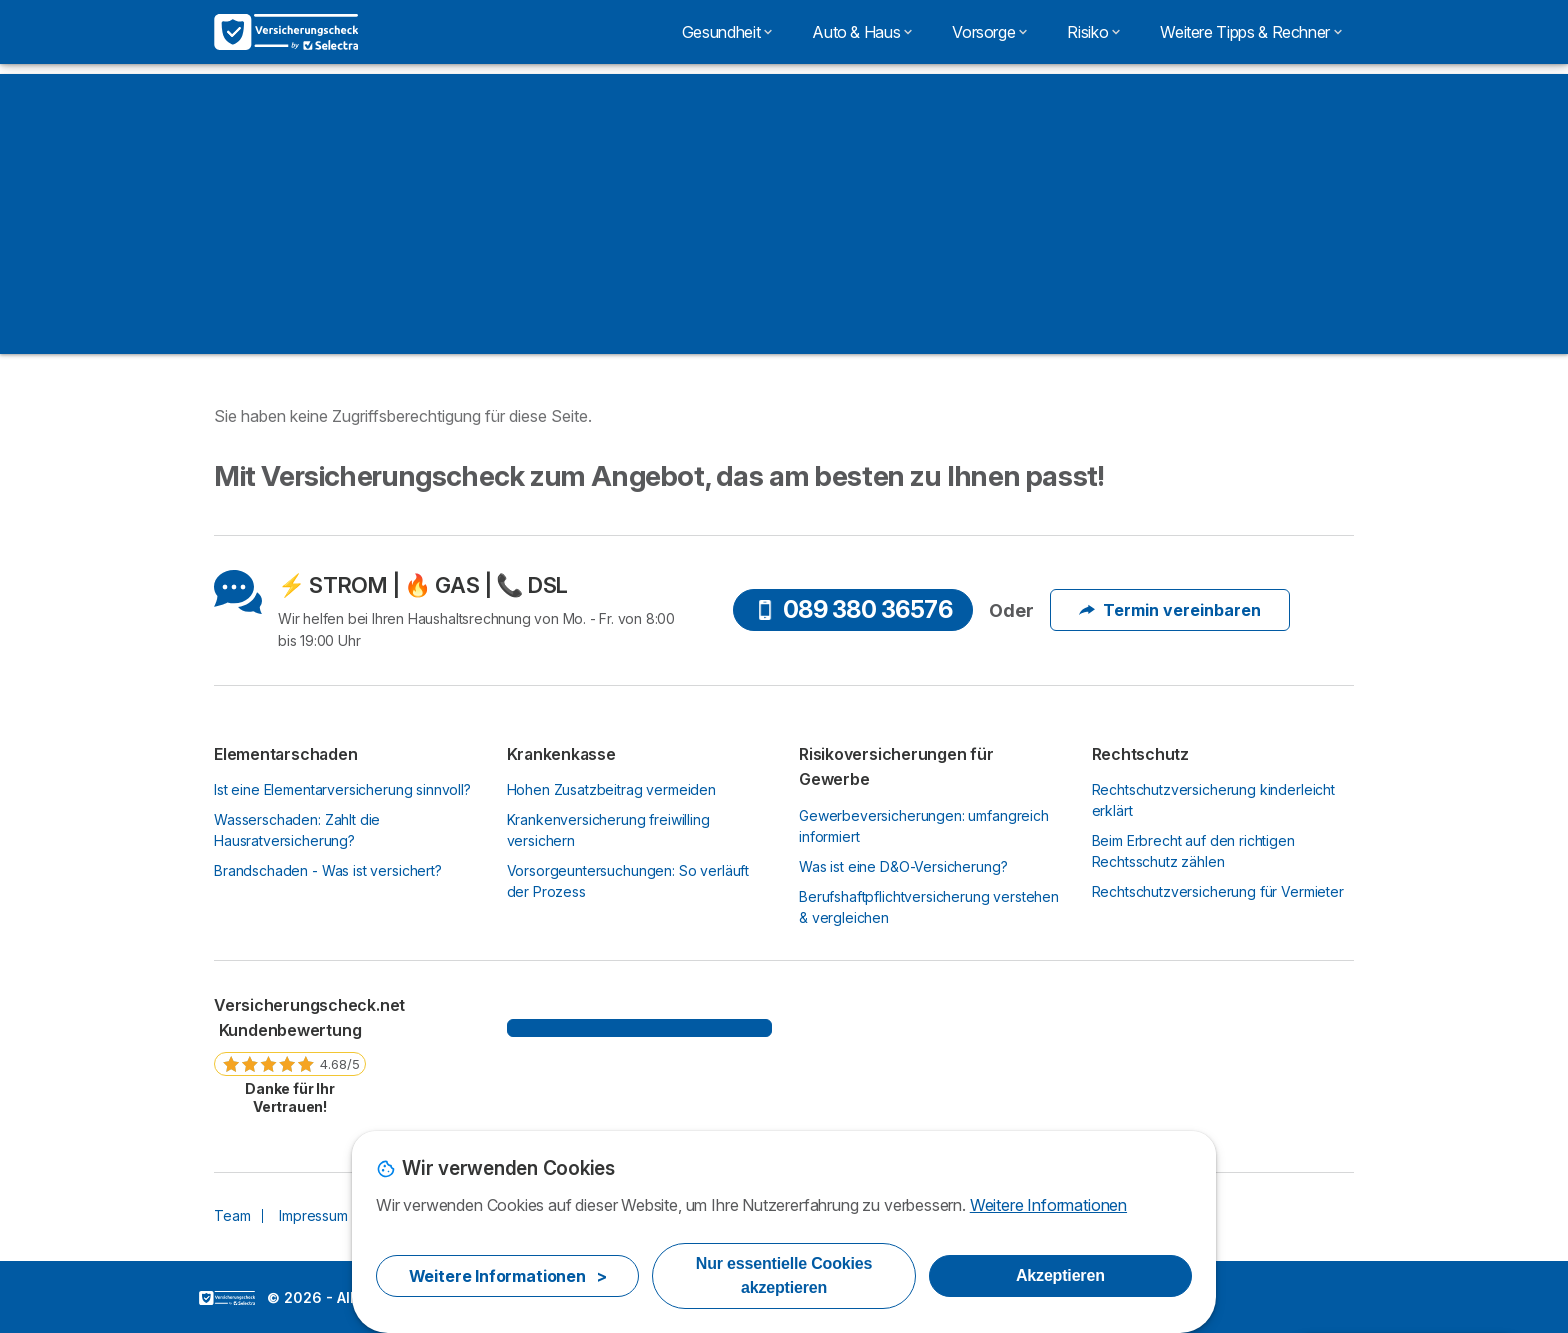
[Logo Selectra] (286, 32)
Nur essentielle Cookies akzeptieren (784, 1275)
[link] (290, 1055)
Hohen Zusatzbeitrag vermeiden (612, 789)
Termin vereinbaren (1170, 610)
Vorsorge (989, 32)
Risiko (1093, 32)
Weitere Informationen (1048, 1205)
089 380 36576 (854, 609)
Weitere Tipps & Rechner (1251, 32)
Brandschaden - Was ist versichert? (328, 870)
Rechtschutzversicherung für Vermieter (1218, 891)
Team (232, 1215)
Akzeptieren (1060, 1275)
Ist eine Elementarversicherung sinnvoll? (342, 789)
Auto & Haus (862, 32)
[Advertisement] (784, 214)
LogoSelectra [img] (227, 1298)
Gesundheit (727, 32)
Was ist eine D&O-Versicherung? (903, 866)
